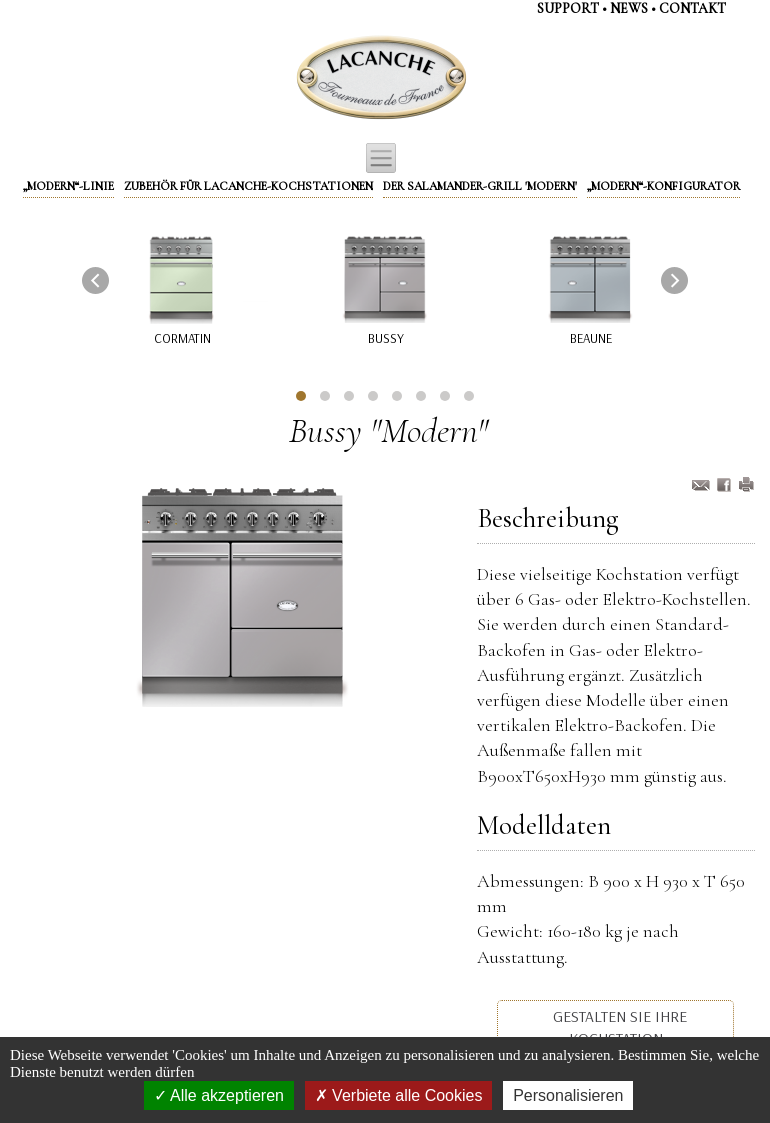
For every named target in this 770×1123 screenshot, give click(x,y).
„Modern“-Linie (68, 186)
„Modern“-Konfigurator (663, 186)
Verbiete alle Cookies (399, 1095)
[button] (301, 396)
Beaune (591, 338)
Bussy (386, 338)
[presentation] (95, 280)
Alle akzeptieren (219, 1095)
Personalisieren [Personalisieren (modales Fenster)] (568, 1095)
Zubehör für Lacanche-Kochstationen (248, 186)
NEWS (629, 8)
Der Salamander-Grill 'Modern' (480, 186)
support (568, 8)
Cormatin (182, 338)
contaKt (692, 8)
